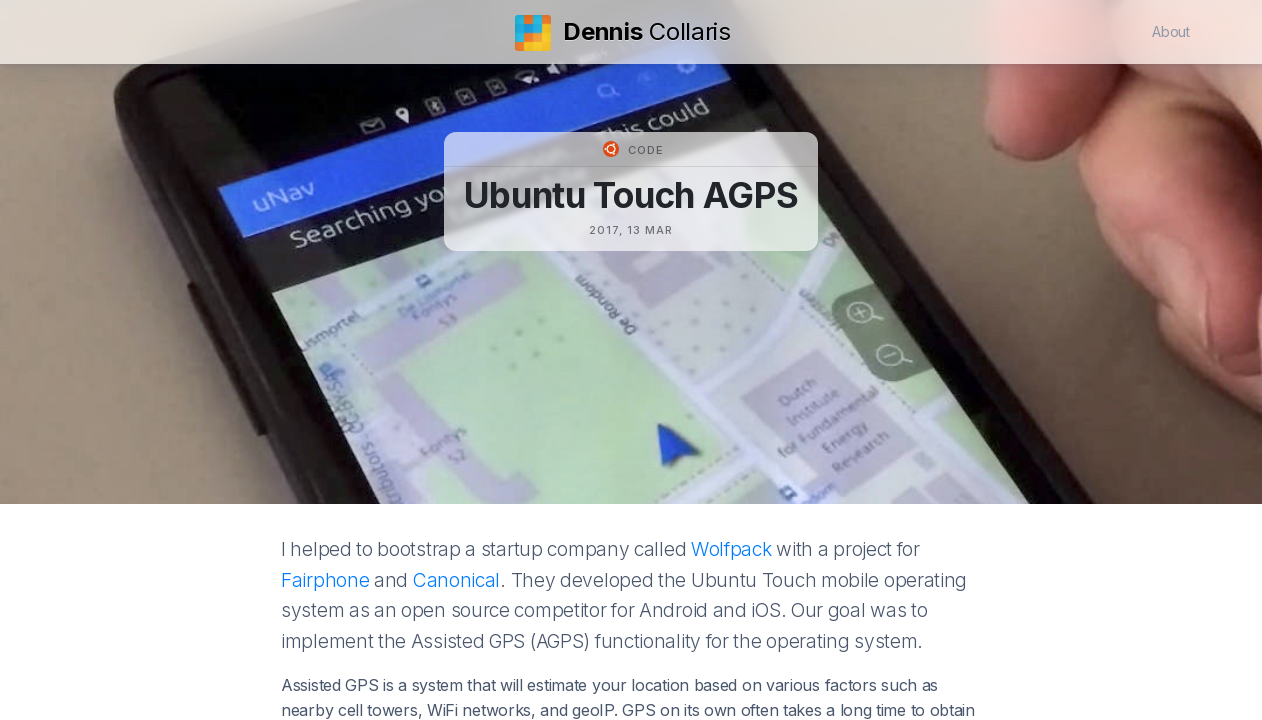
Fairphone (325, 580)
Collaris (623, 32)
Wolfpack (731, 549)
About (1171, 31)
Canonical (456, 580)
